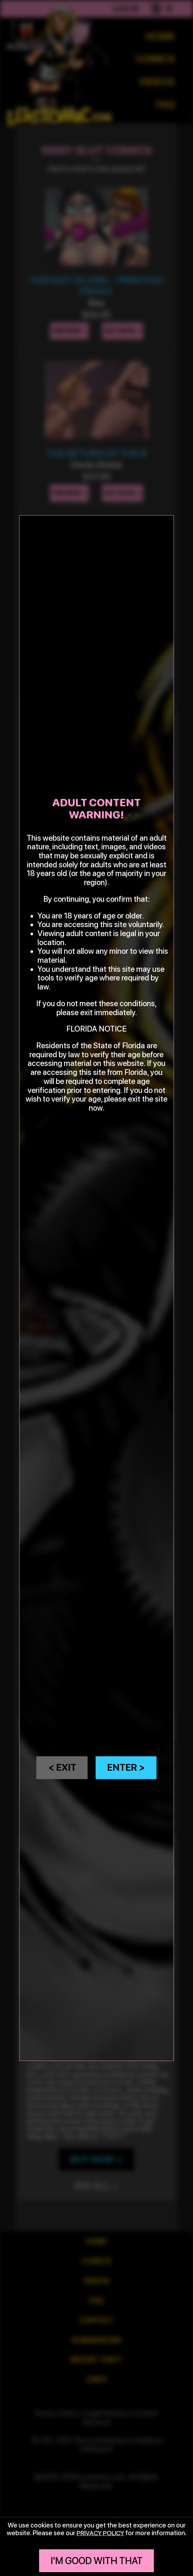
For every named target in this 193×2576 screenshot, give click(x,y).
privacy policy (100, 2533)
